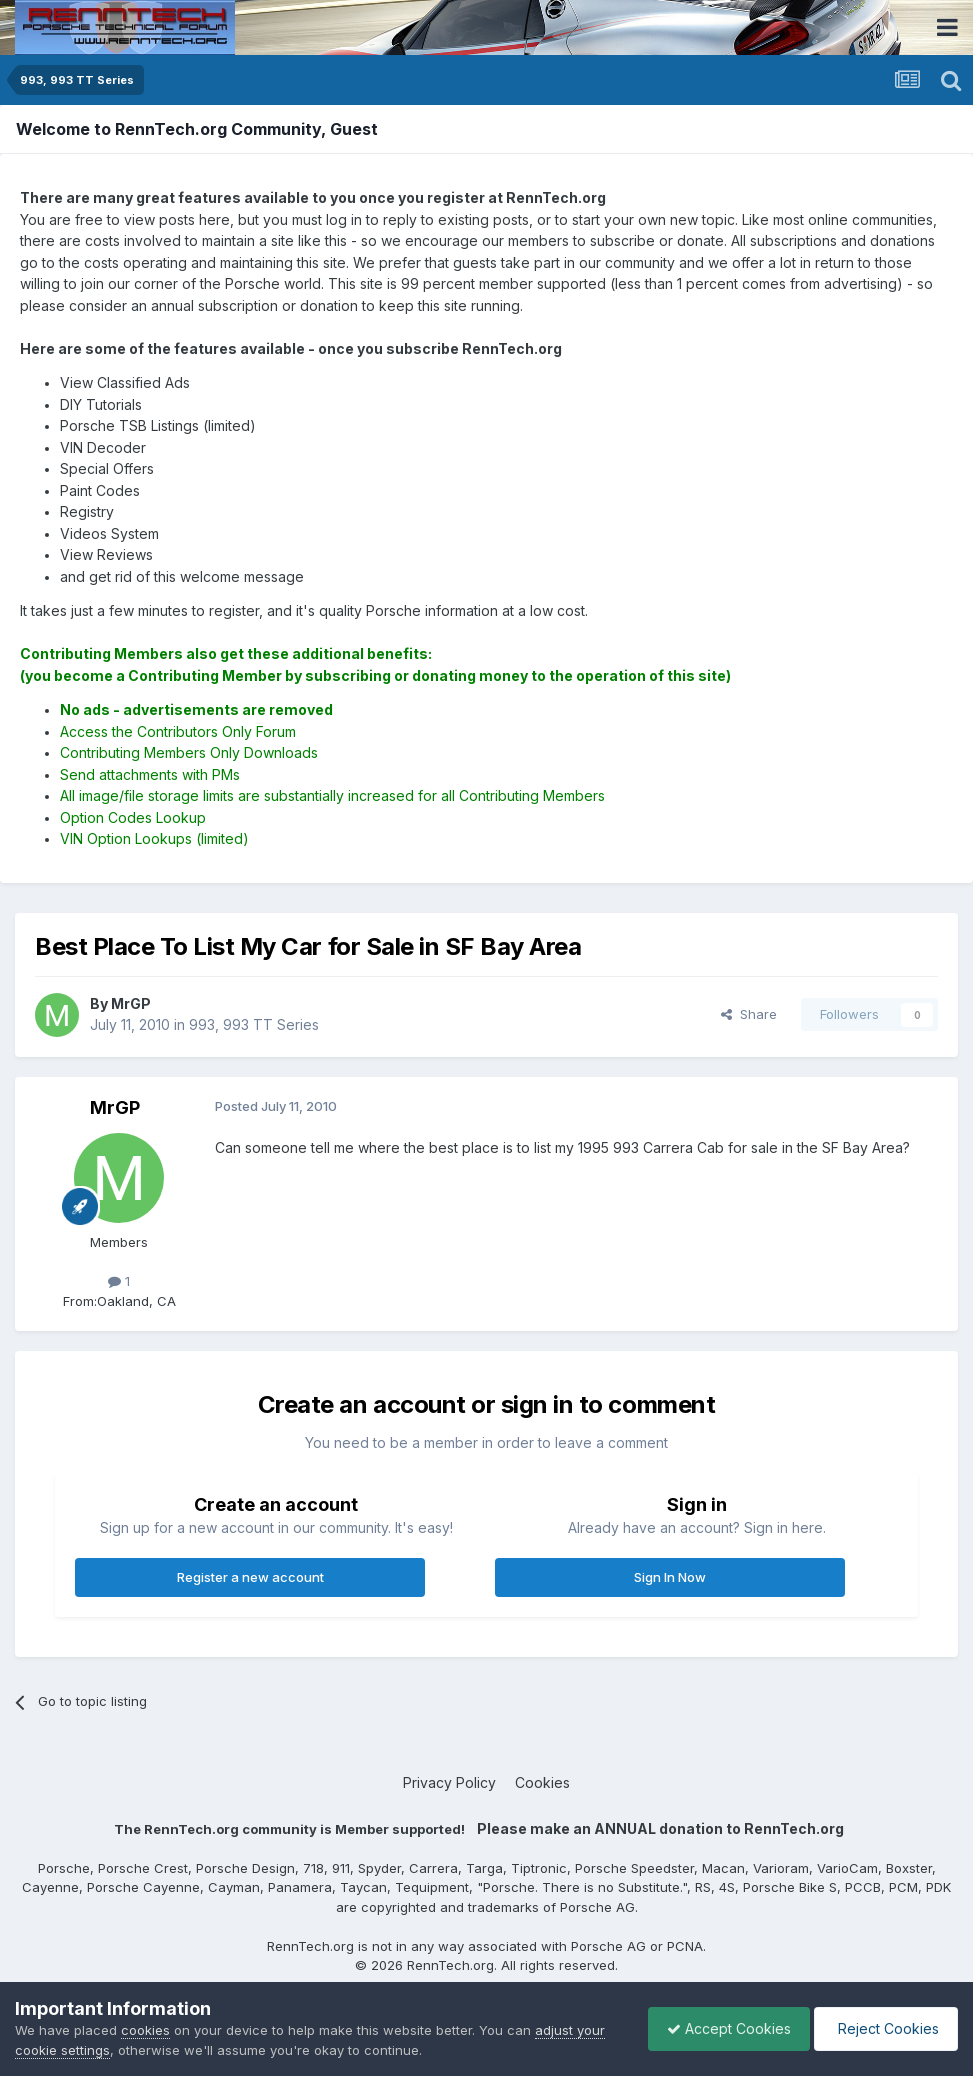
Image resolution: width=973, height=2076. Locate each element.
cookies (145, 2030)
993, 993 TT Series (254, 1024)
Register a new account (250, 1577)
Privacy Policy (449, 1782)
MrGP (115, 1107)
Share (749, 1014)
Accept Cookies (724, 2028)
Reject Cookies (884, 2028)
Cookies (542, 1782)
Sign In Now (670, 1577)
